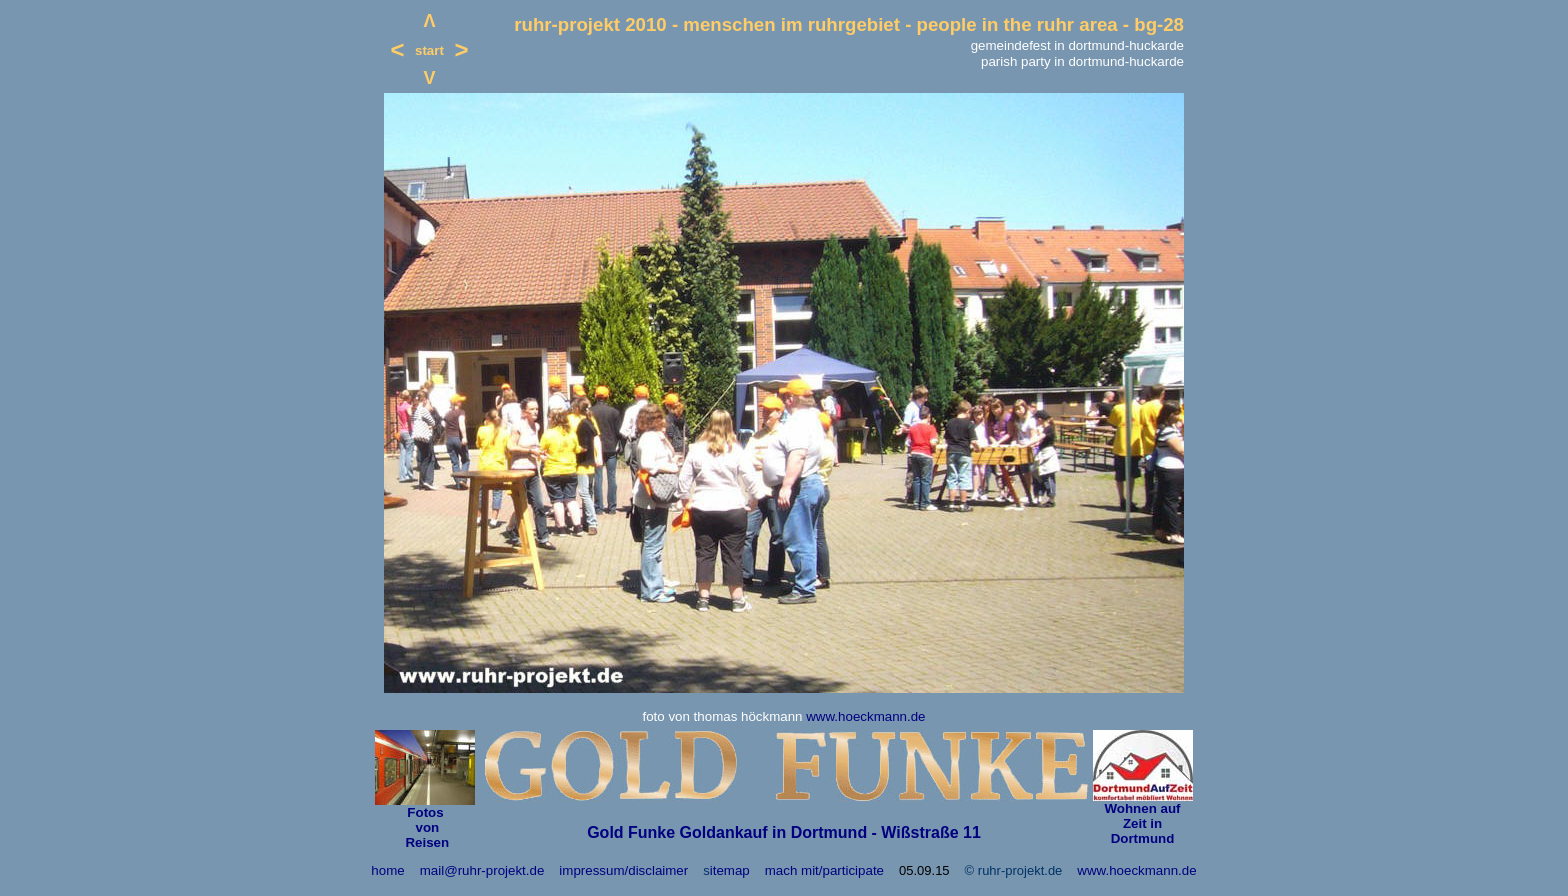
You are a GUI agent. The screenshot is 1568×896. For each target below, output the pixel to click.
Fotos (425, 812)
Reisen (425, 842)
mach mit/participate (824, 870)
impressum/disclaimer (623, 870)
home (387, 870)
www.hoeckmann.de (865, 716)
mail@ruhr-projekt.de (482, 870)
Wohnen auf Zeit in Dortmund (1142, 823)
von (425, 827)
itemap (730, 870)
